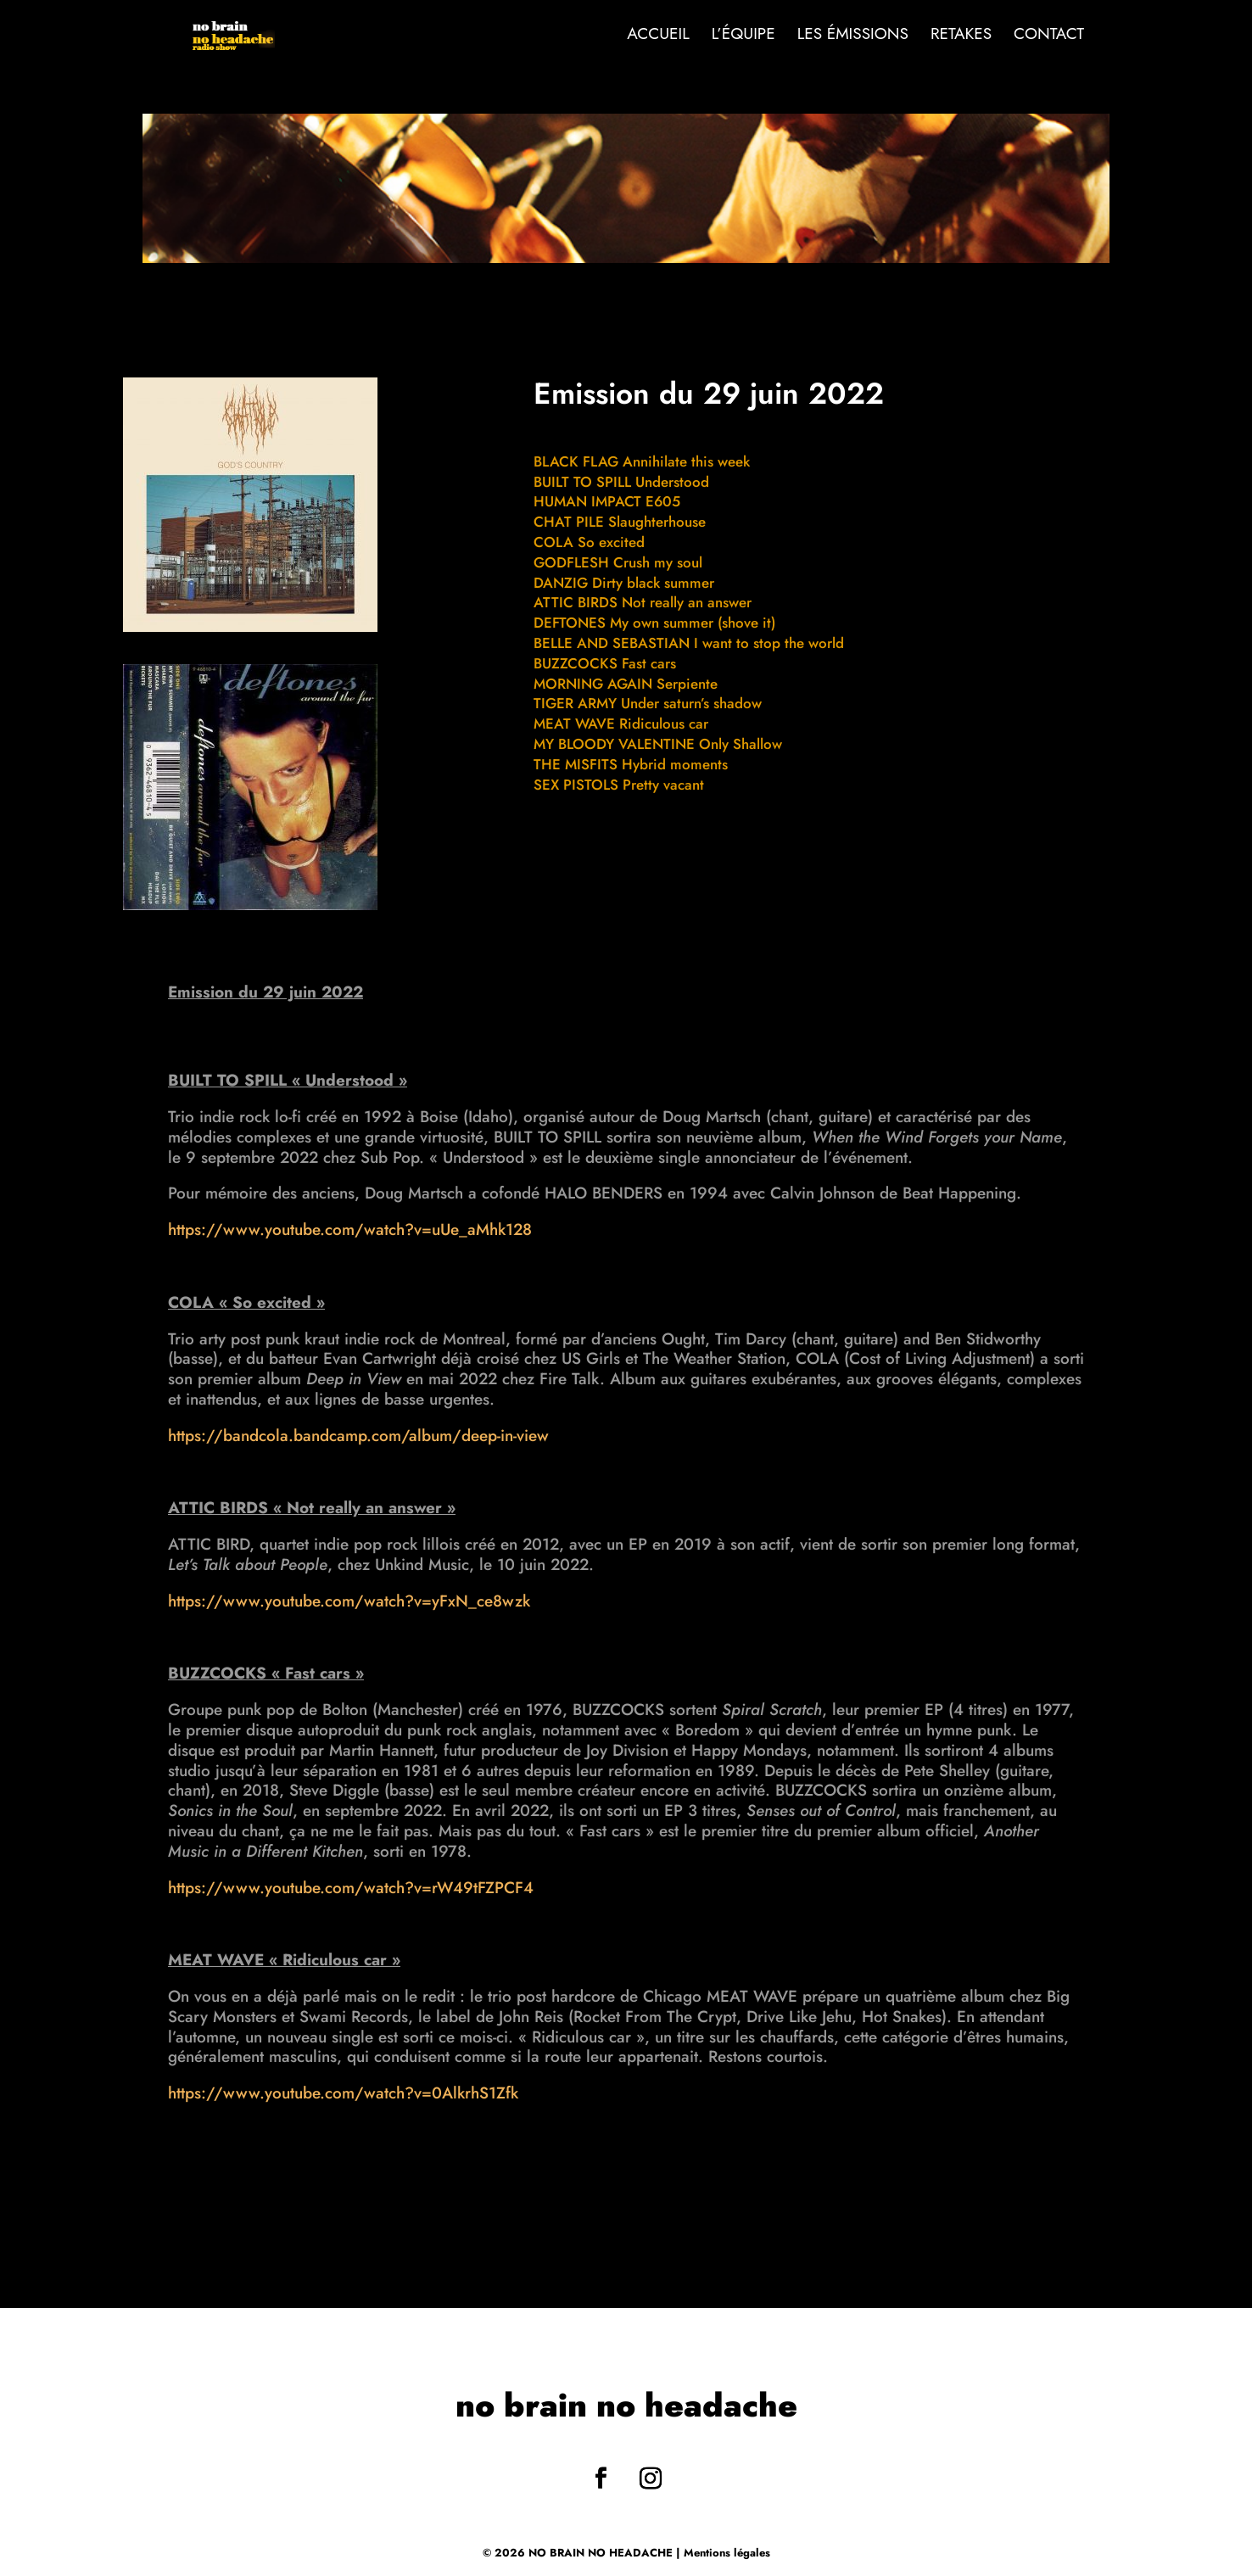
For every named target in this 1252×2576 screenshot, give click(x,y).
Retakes (961, 36)
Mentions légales (727, 2553)
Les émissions (852, 36)
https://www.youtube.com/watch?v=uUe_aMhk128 (350, 1229)
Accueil (658, 36)
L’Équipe (743, 36)
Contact (1049, 36)
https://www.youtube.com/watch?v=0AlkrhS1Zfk (343, 2092)
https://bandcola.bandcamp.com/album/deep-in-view (358, 1435)
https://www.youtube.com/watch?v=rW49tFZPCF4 (351, 1887)
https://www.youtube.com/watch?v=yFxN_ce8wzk (349, 1601)
